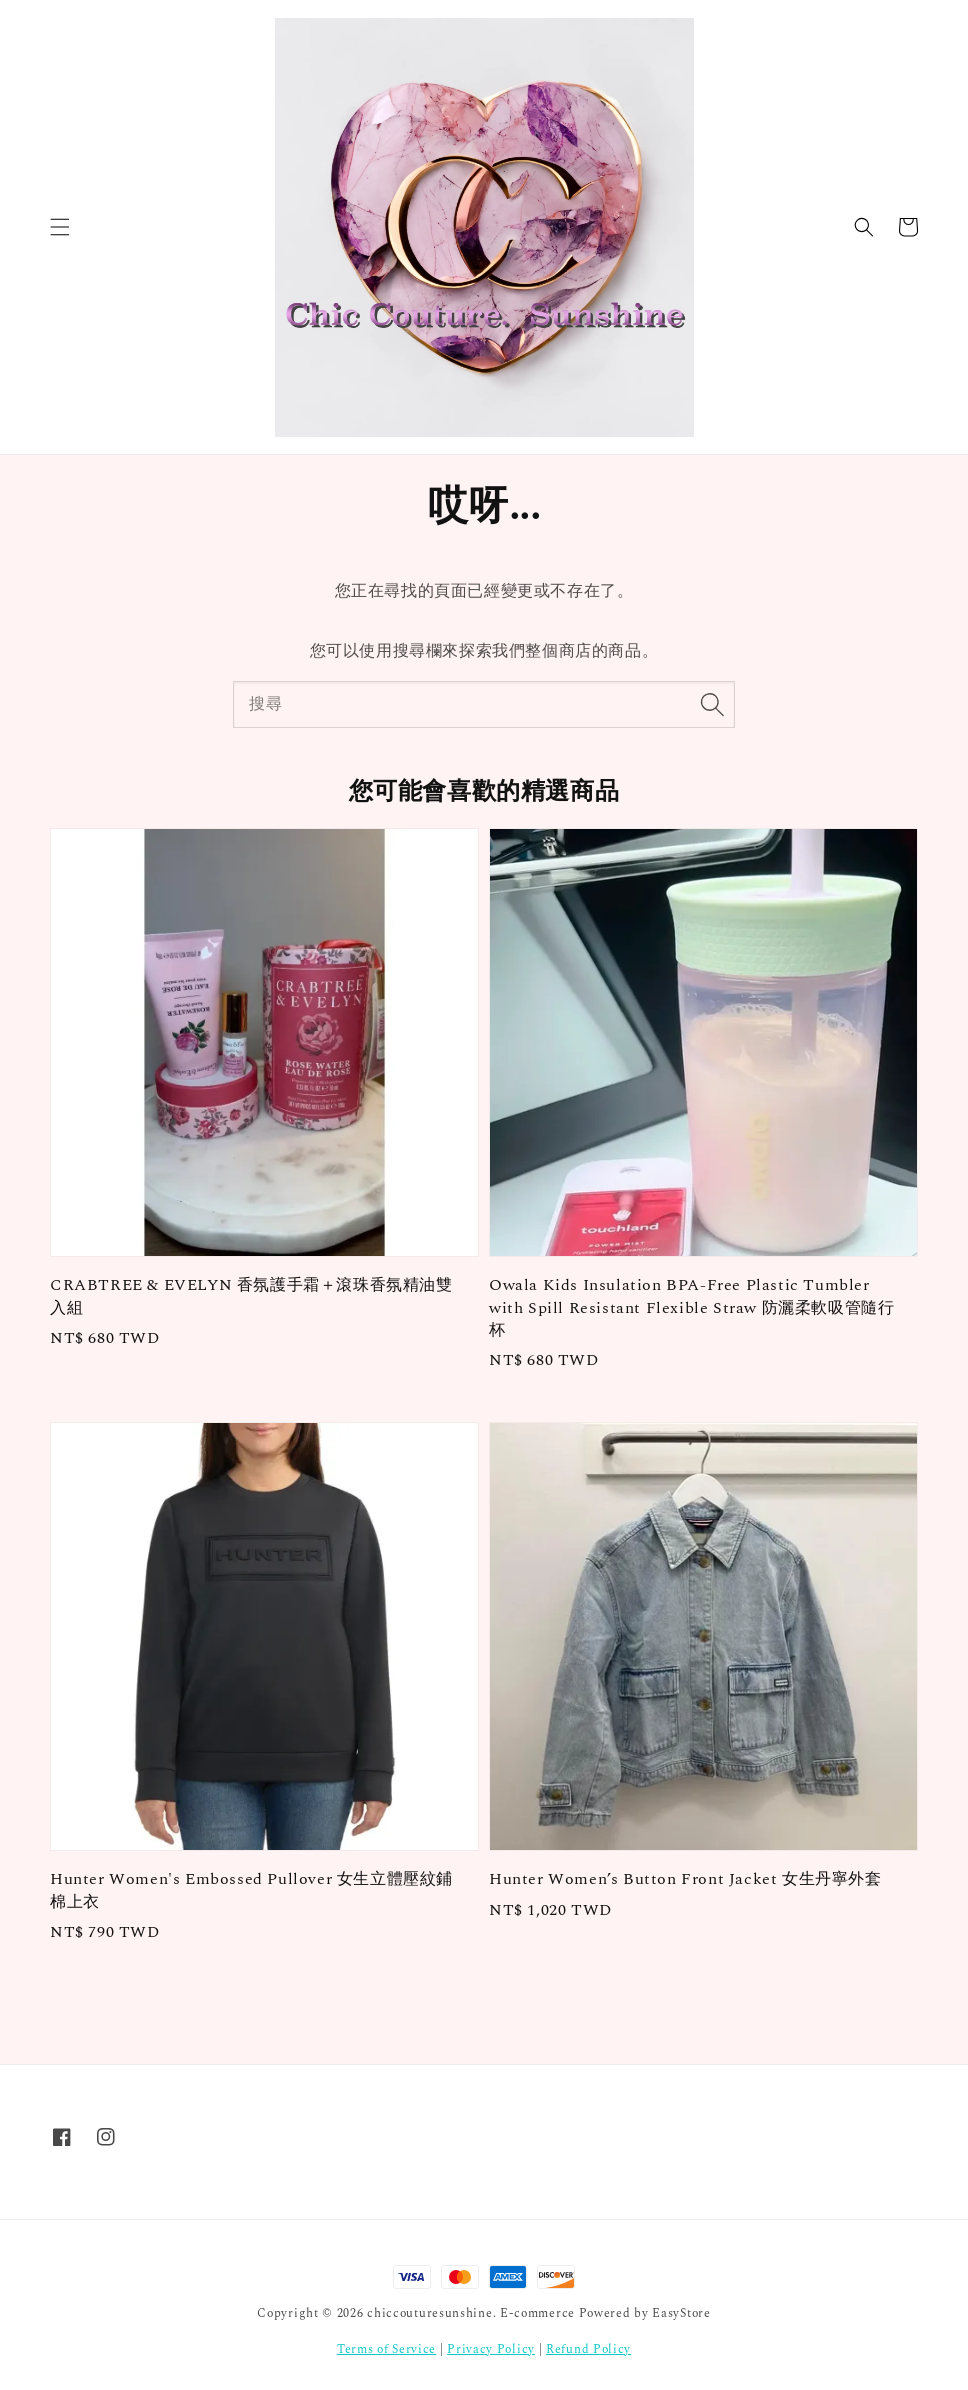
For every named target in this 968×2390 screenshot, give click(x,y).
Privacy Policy (491, 2349)
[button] (60, 227)
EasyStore (681, 2313)
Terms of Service (386, 2349)
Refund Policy (588, 2349)
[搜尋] (712, 704)
